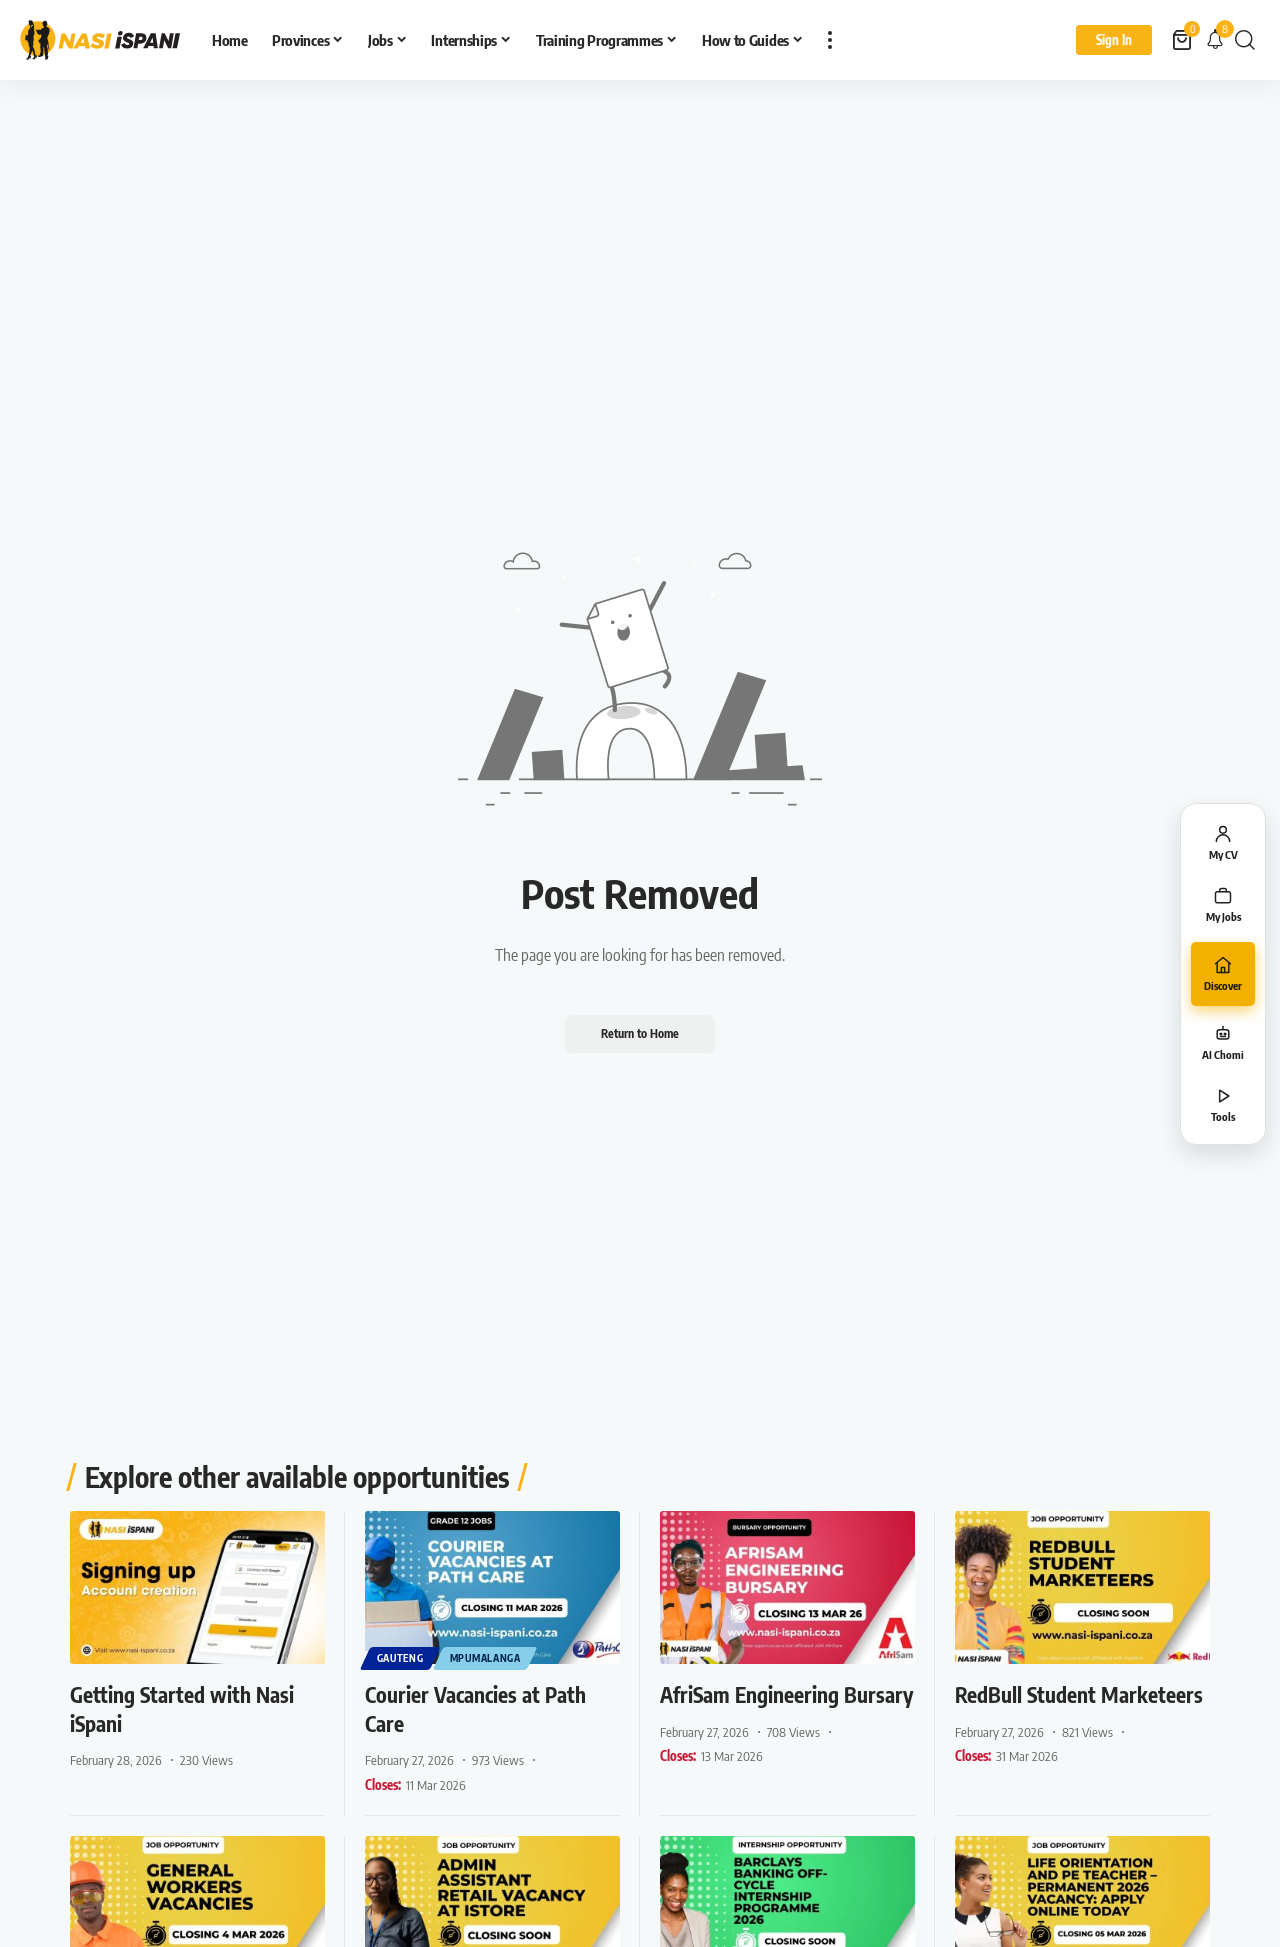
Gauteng (400, 1658)
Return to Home (640, 1033)
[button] (830, 40)
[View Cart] (1183, 40)
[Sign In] (1114, 40)
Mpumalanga (486, 1658)
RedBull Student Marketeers (1029, 1708)
